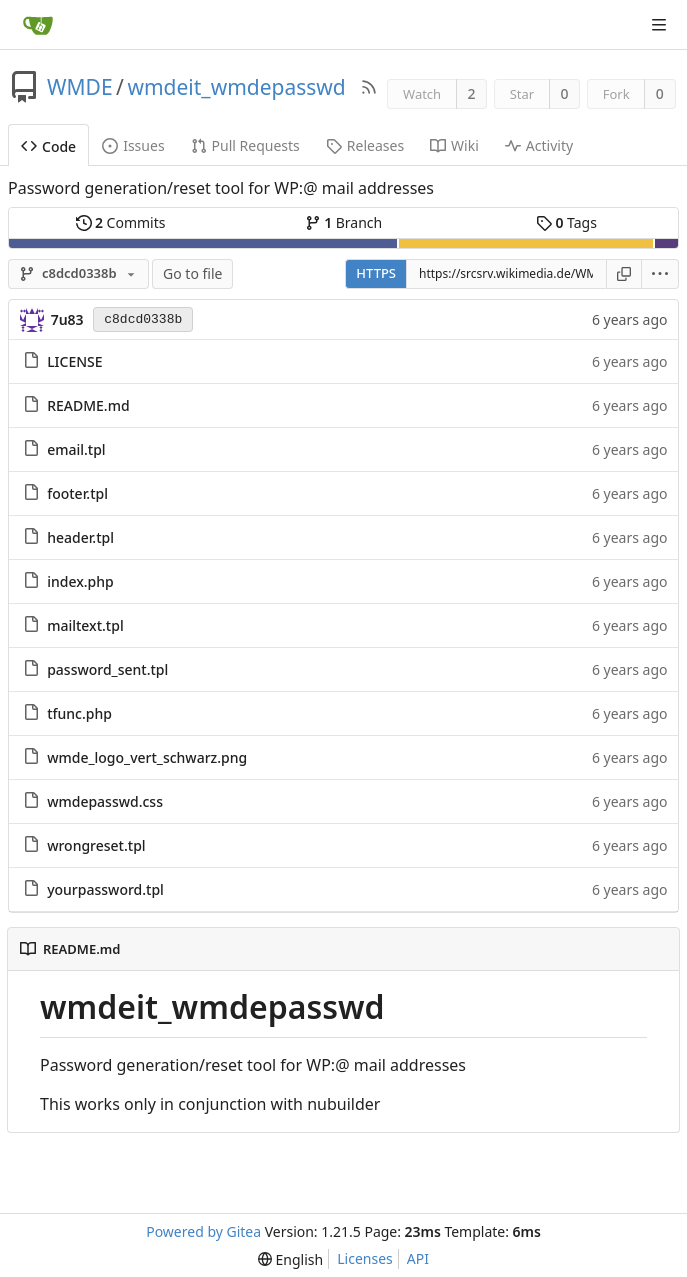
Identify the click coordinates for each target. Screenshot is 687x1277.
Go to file (192, 273)
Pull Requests (245, 145)
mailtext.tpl (85, 625)
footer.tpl (77, 493)
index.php (80, 581)
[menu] (660, 274)
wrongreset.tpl (96, 845)
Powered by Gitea (203, 1231)
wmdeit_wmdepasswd (236, 87)
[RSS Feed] (369, 87)
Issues (133, 145)
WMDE (80, 87)
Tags (566, 222)
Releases (365, 145)
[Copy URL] (624, 274)
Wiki (454, 145)
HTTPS (376, 273)
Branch (344, 222)
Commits (121, 222)
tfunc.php (79, 713)
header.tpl (80, 537)
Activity (539, 145)
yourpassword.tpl (105, 889)
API (418, 1258)
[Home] (38, 25)
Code (48, 146)
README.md (88, 405)
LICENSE (74, 361)
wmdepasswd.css (105, 801)
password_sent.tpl (107, 669)
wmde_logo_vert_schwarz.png (147, 757)
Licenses (365, 1258)
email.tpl (76, 449)
